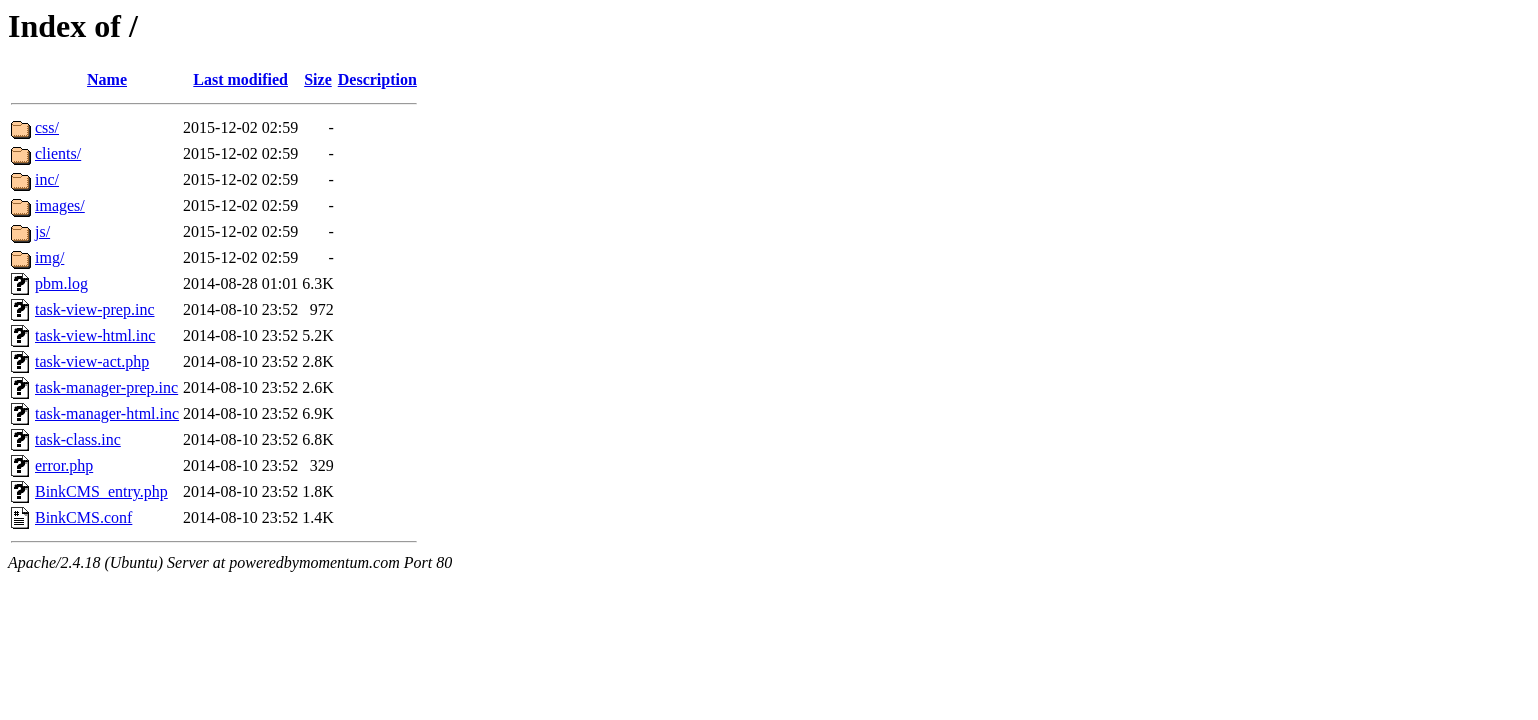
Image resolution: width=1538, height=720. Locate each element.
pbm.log (61, 283)
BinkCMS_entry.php (101, 491)
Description (377, 79)
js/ (42, 231)
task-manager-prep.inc (106, 387)
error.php (64, 465)
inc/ (47, 179)
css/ (47, 127)
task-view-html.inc (95, 335)
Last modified (240, 79)
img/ (49, 257)
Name (107, 79)
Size (318, 79)
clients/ (58, 153)
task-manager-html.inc (107, 413)
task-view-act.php (92, 361)
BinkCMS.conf (83, 517)
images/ (60, 205)
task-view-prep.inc (95, 309)
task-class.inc (78, 439)
